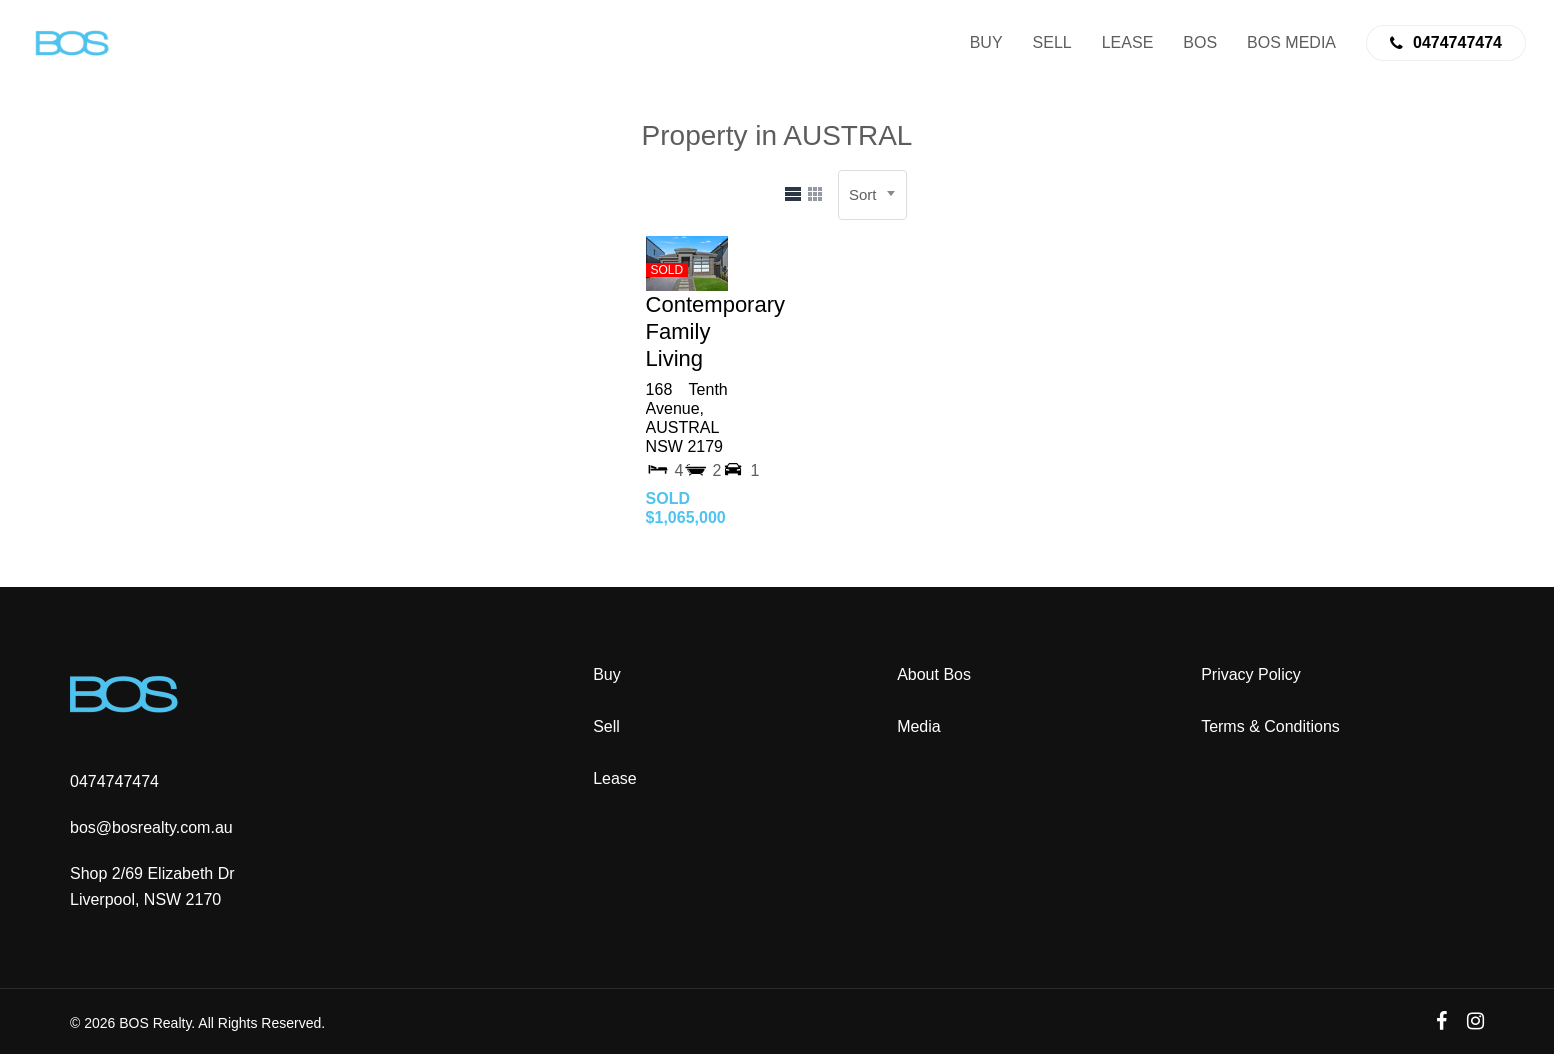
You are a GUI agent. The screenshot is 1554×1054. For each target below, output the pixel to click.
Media (919, 726)
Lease (615, 778)
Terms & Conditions (1270, 726)
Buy (607, 674)
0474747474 (114, 781)
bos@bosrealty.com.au (151, 827)
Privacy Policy (1251, 674)
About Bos (934, 674)
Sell (606, 726)
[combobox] (873, 195)
